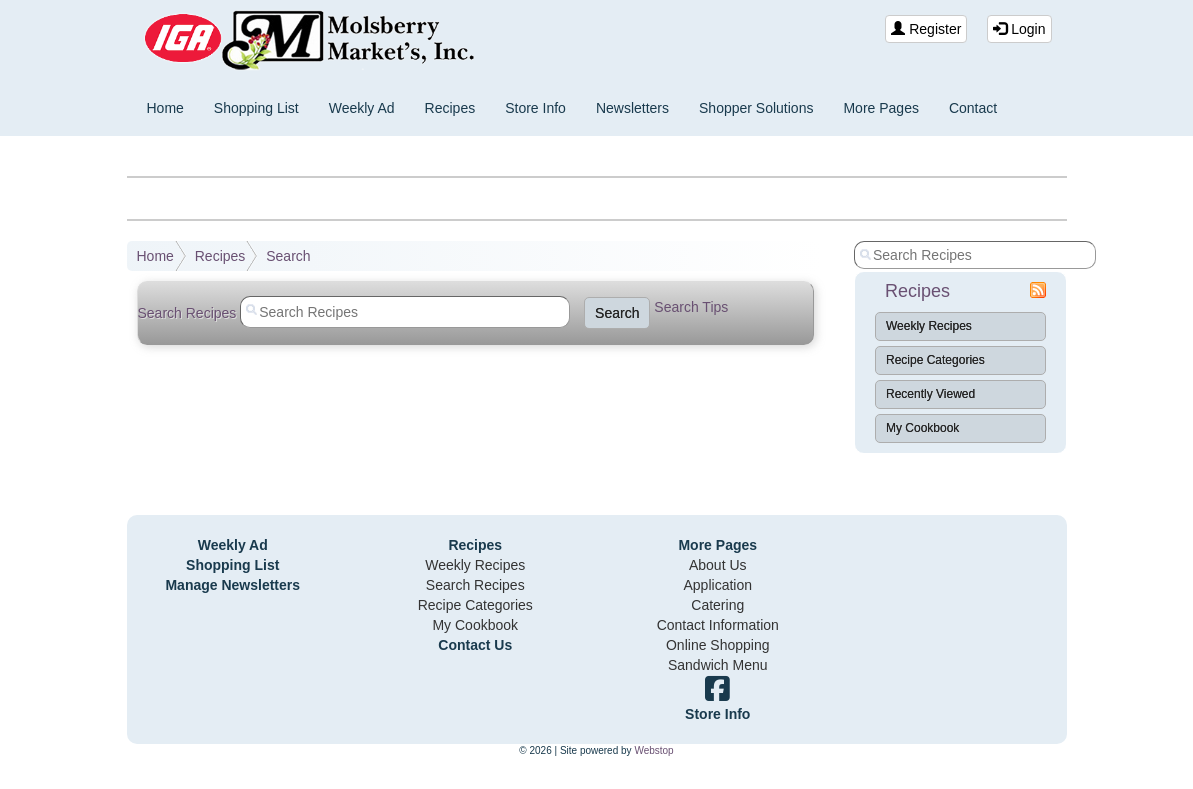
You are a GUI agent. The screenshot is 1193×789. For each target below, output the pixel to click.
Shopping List (256, 108)
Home (165, 108)
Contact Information (718, 625)
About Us (718, 565)
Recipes (450, 108)
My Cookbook (922, 428)
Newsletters (632, 108)
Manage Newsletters (232, 585)
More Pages (880, 108)
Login (1019, 29)
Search (288, 256)
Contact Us (475, 645)
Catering (717, 605)
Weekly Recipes (929, 326)
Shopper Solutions (756, 108)
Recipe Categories (935, 360)
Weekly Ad (362, 108)
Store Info (535, 108)
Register (926, 29)
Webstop (653, 750)
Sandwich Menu (718, 665)
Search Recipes (475, 585)
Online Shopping (718, 645)
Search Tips (691, 307)
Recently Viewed (930, 394)
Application (718, 585)
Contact (973, 108)
